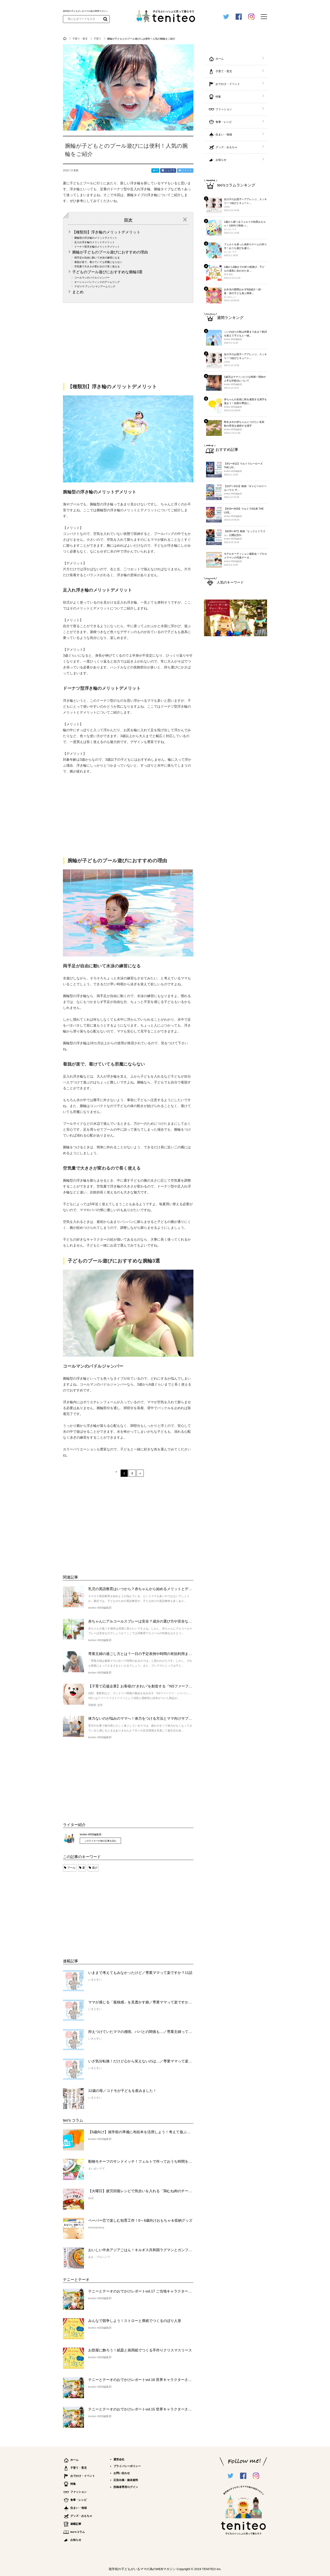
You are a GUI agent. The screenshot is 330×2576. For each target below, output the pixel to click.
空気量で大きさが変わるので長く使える (97, 266)
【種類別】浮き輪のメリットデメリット (106, 232)
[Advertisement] (94, 1911)
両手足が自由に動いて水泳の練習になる (97, 257)
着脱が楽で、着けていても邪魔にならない (98, 262)
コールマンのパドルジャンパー (92, 277)
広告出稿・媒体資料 (125, 2480)
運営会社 (118, 2459)
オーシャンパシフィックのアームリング (97, 282)
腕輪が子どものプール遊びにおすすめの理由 (110, 252)
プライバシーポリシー (127, 2466)
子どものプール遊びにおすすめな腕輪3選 (107, 272)
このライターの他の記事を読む (100, 1841)
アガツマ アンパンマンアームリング (94, 286)
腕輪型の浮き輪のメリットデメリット (95, 237)
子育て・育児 (80, 38)
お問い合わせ (121, 2473)
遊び (94, 1867)
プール (71, 1867)
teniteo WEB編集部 (90, 1834)
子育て (98, 38)
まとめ (78, 292)
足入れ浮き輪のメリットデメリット (94, 242)
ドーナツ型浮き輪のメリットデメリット (97, 246)
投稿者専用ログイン (125, 2487)
